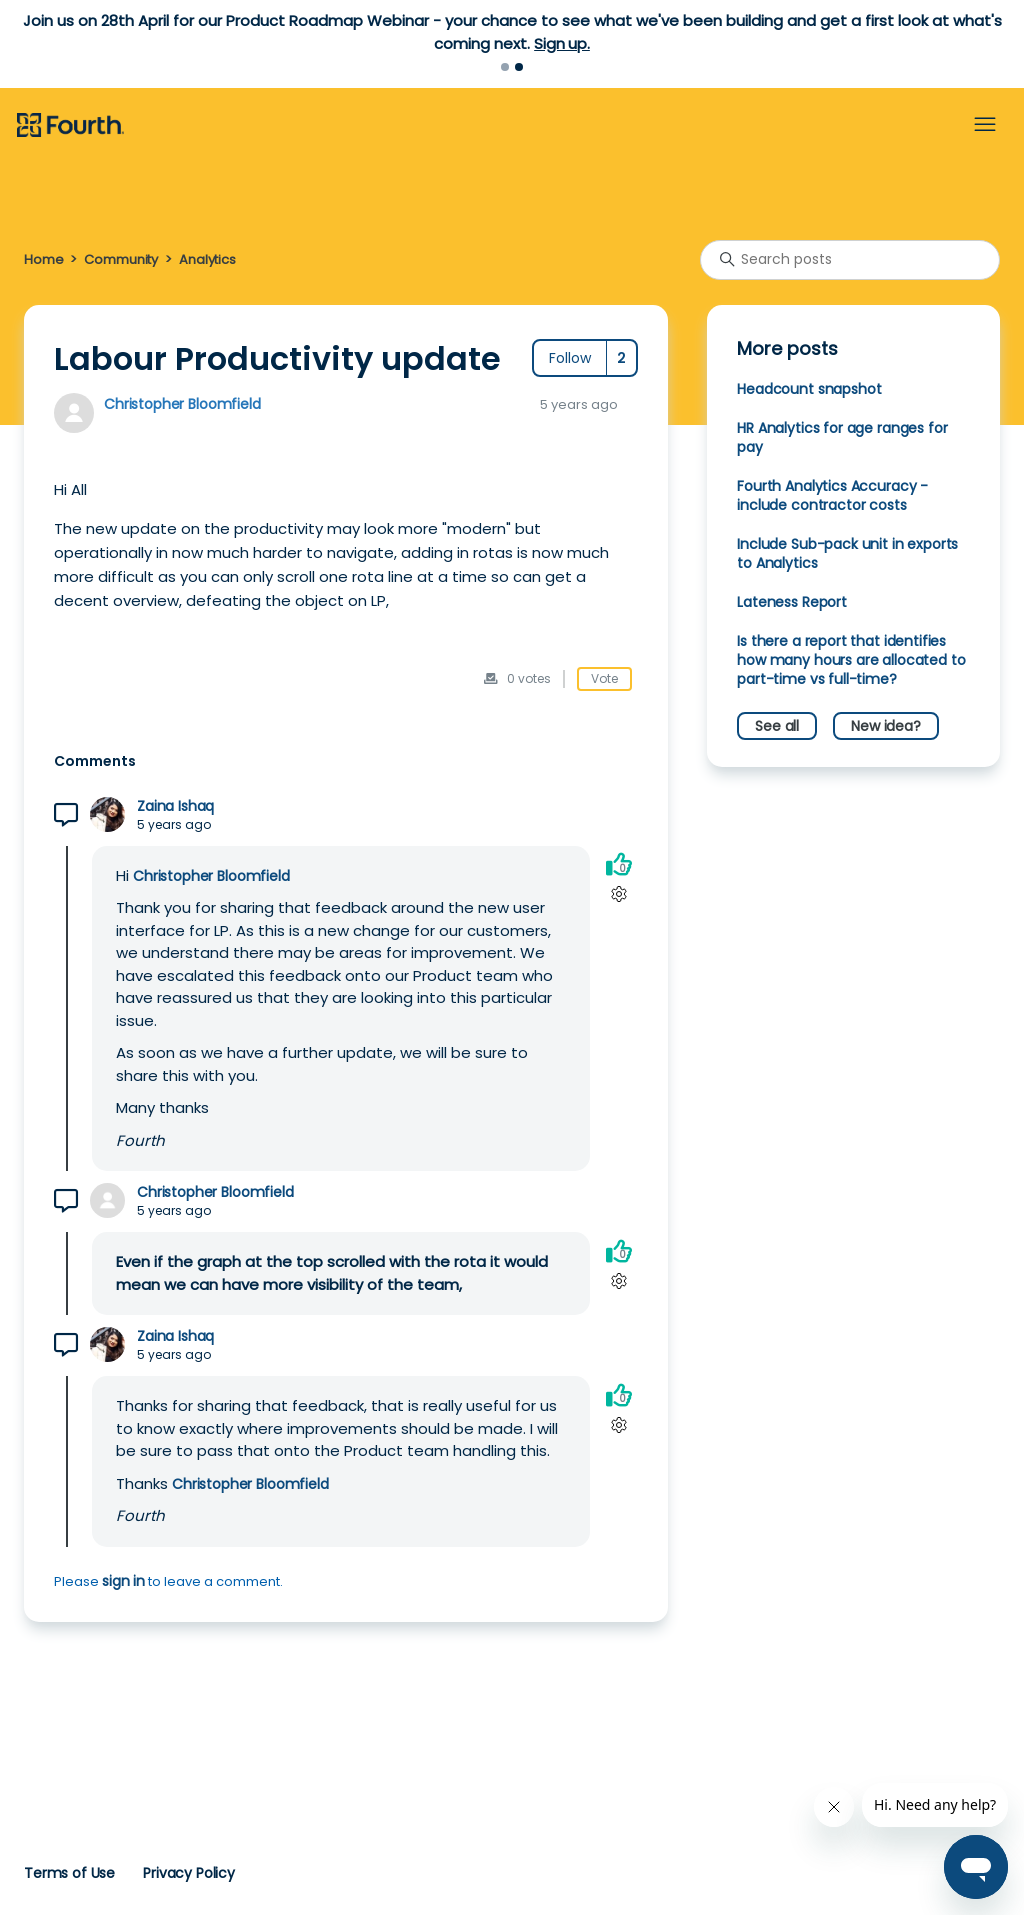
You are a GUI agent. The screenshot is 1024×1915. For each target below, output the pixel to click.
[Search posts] (850, 260)
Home (43, 259)
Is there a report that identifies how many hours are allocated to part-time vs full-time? (851, 660)
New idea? (886, 726)
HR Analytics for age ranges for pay (842, 437)
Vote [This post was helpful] (604, 678)
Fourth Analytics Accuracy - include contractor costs (832, 495)
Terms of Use (69, 1873)
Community (121, 259)
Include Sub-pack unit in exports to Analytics (847, 553)
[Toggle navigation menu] (985, 125)
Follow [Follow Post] (570, 358)
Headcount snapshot (809, 389)
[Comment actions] (618, 894)
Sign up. (562, 43)
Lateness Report (792, 602)
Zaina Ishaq (175, 806)
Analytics (207, 259)
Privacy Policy (189, 1873)
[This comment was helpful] (619, 864)
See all (777, 726)
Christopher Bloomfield (182, 404)
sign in (123, 1581)
